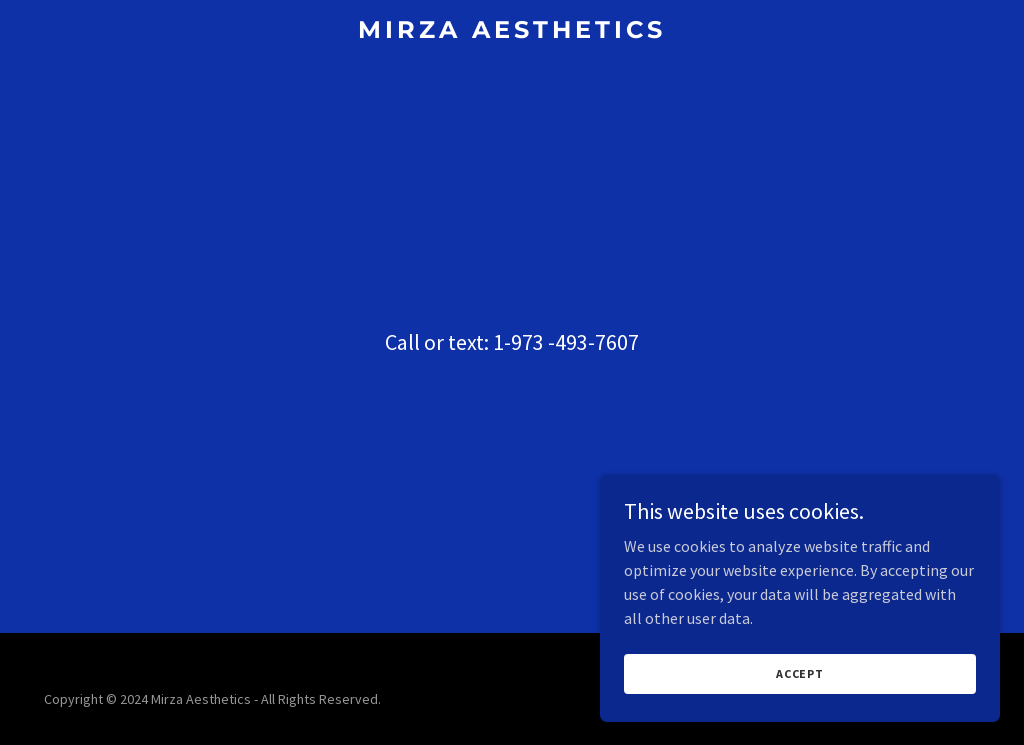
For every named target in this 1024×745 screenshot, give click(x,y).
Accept (800, 714)
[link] (511, 32)
